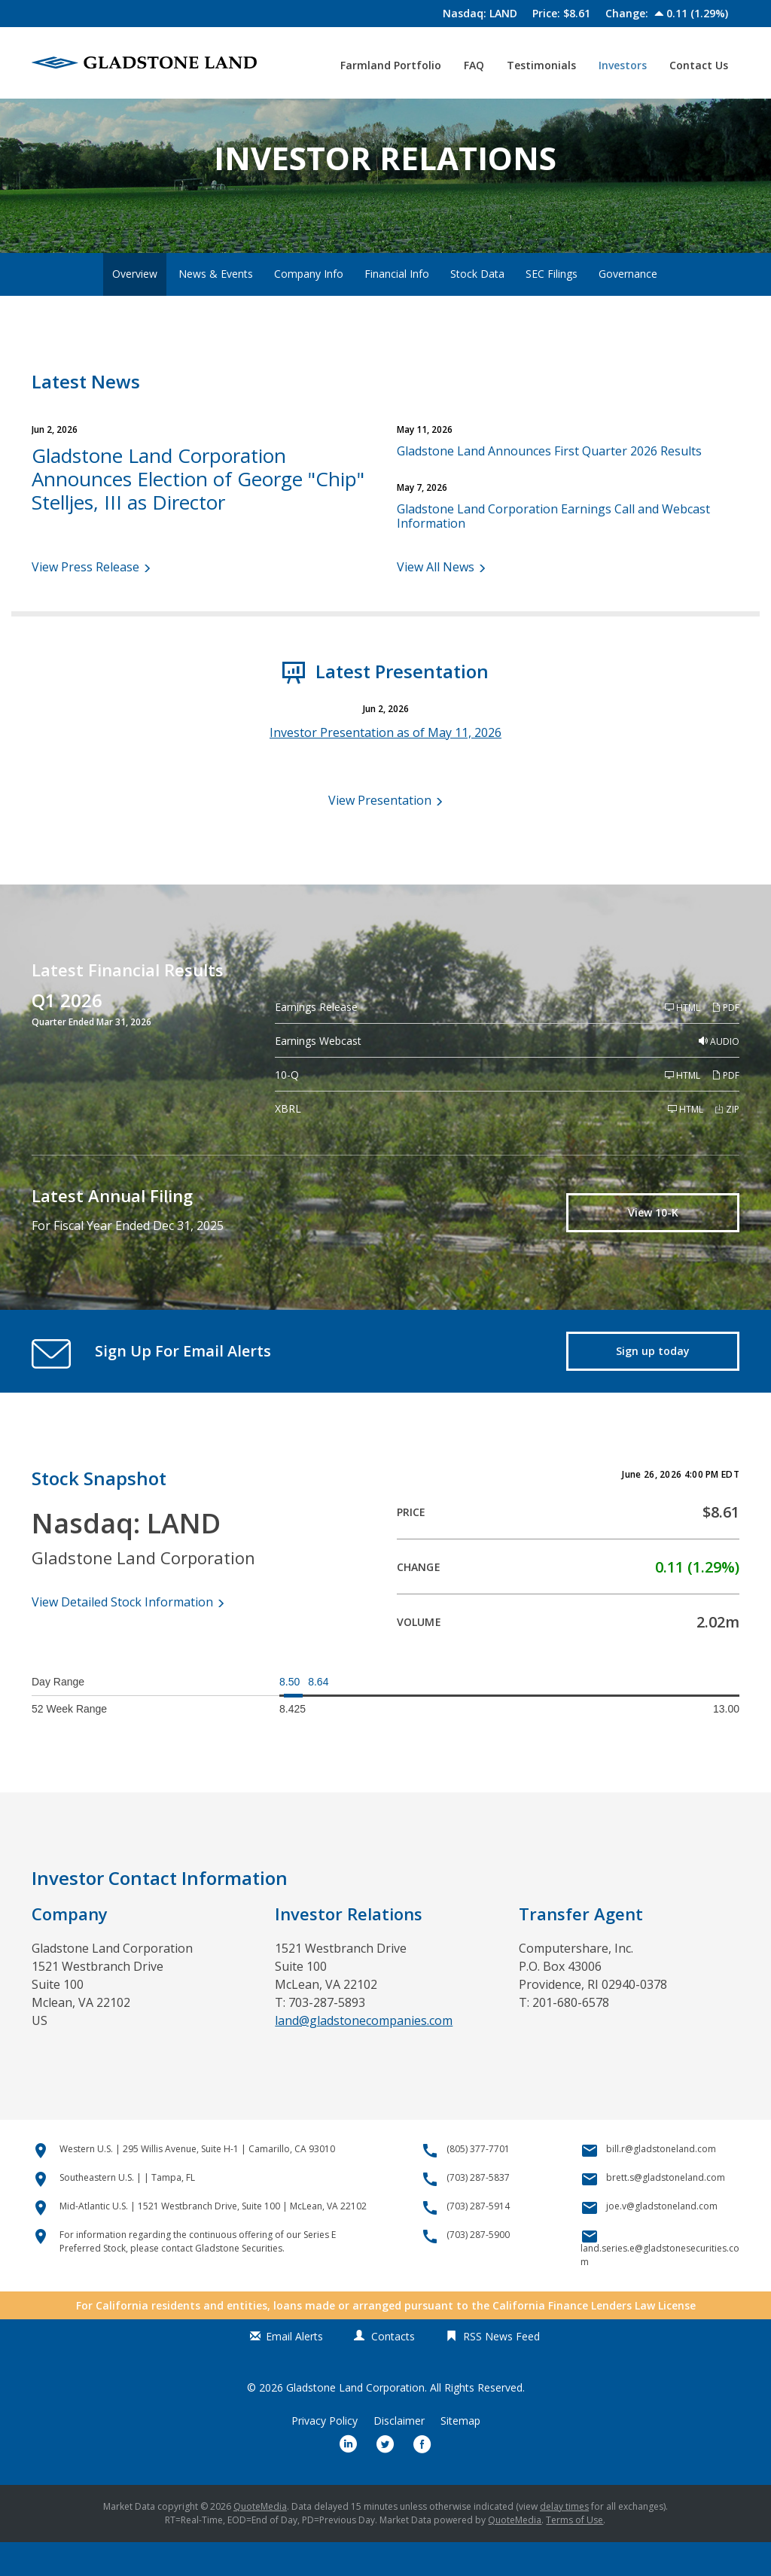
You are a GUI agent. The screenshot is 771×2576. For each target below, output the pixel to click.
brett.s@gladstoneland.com (665, 2211)
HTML (682, 1042)
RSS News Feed (501, 2370)
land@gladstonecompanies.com (364, 2054)
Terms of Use (574, 2553)
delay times (564, 2540)
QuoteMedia (260, 2540)
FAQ (474, 65)
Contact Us (698, 65)
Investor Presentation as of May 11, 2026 (385, 766)
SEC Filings (551, 307)
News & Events (215, 307)
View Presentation (379, 834)
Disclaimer (399, 2455)
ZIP (727, 1144)
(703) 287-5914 (478, 2239)
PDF (725, 1042)
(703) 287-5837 (478, 2211)
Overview (134, 307)
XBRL (288, 1143)
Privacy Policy (324, 2455)
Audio (719, 1076)
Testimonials (541, 65)
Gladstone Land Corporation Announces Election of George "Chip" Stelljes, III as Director (198, 513)
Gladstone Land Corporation (355, 2421)
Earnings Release (316, 1041)
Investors (623, 65)
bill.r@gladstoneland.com (661, 2182)
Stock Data (477, 307)
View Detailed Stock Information (122, 1636)
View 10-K (653, 1247)
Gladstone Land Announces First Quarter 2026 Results (549, 485)
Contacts (393, 2370)
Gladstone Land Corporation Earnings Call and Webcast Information (553, 549)
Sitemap (460, 2455)
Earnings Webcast (318, 1075)
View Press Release (85, 600)
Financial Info (396, 307)
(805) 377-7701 (478, 2182)
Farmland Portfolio (390, 65)
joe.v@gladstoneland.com (662, 2239)
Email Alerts (294, 2370)
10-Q (287, 1109)
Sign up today (653, 1385)
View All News (435, 600)
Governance (628, 307)
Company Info (308, 307)
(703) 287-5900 (478, 2268)
